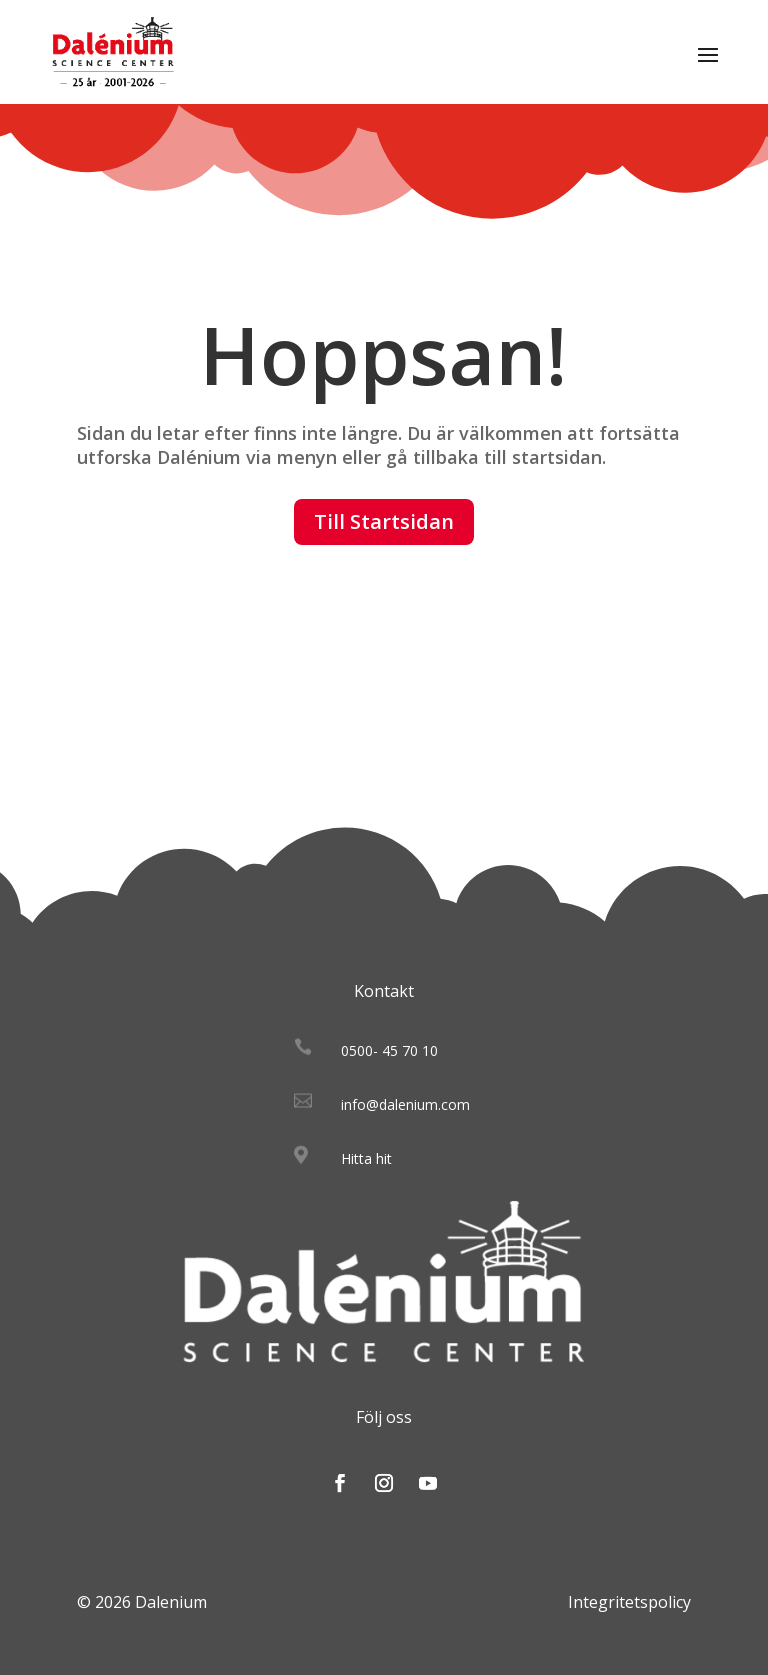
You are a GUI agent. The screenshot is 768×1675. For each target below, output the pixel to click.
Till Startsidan (384, 521)
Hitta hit (366, 1158)
